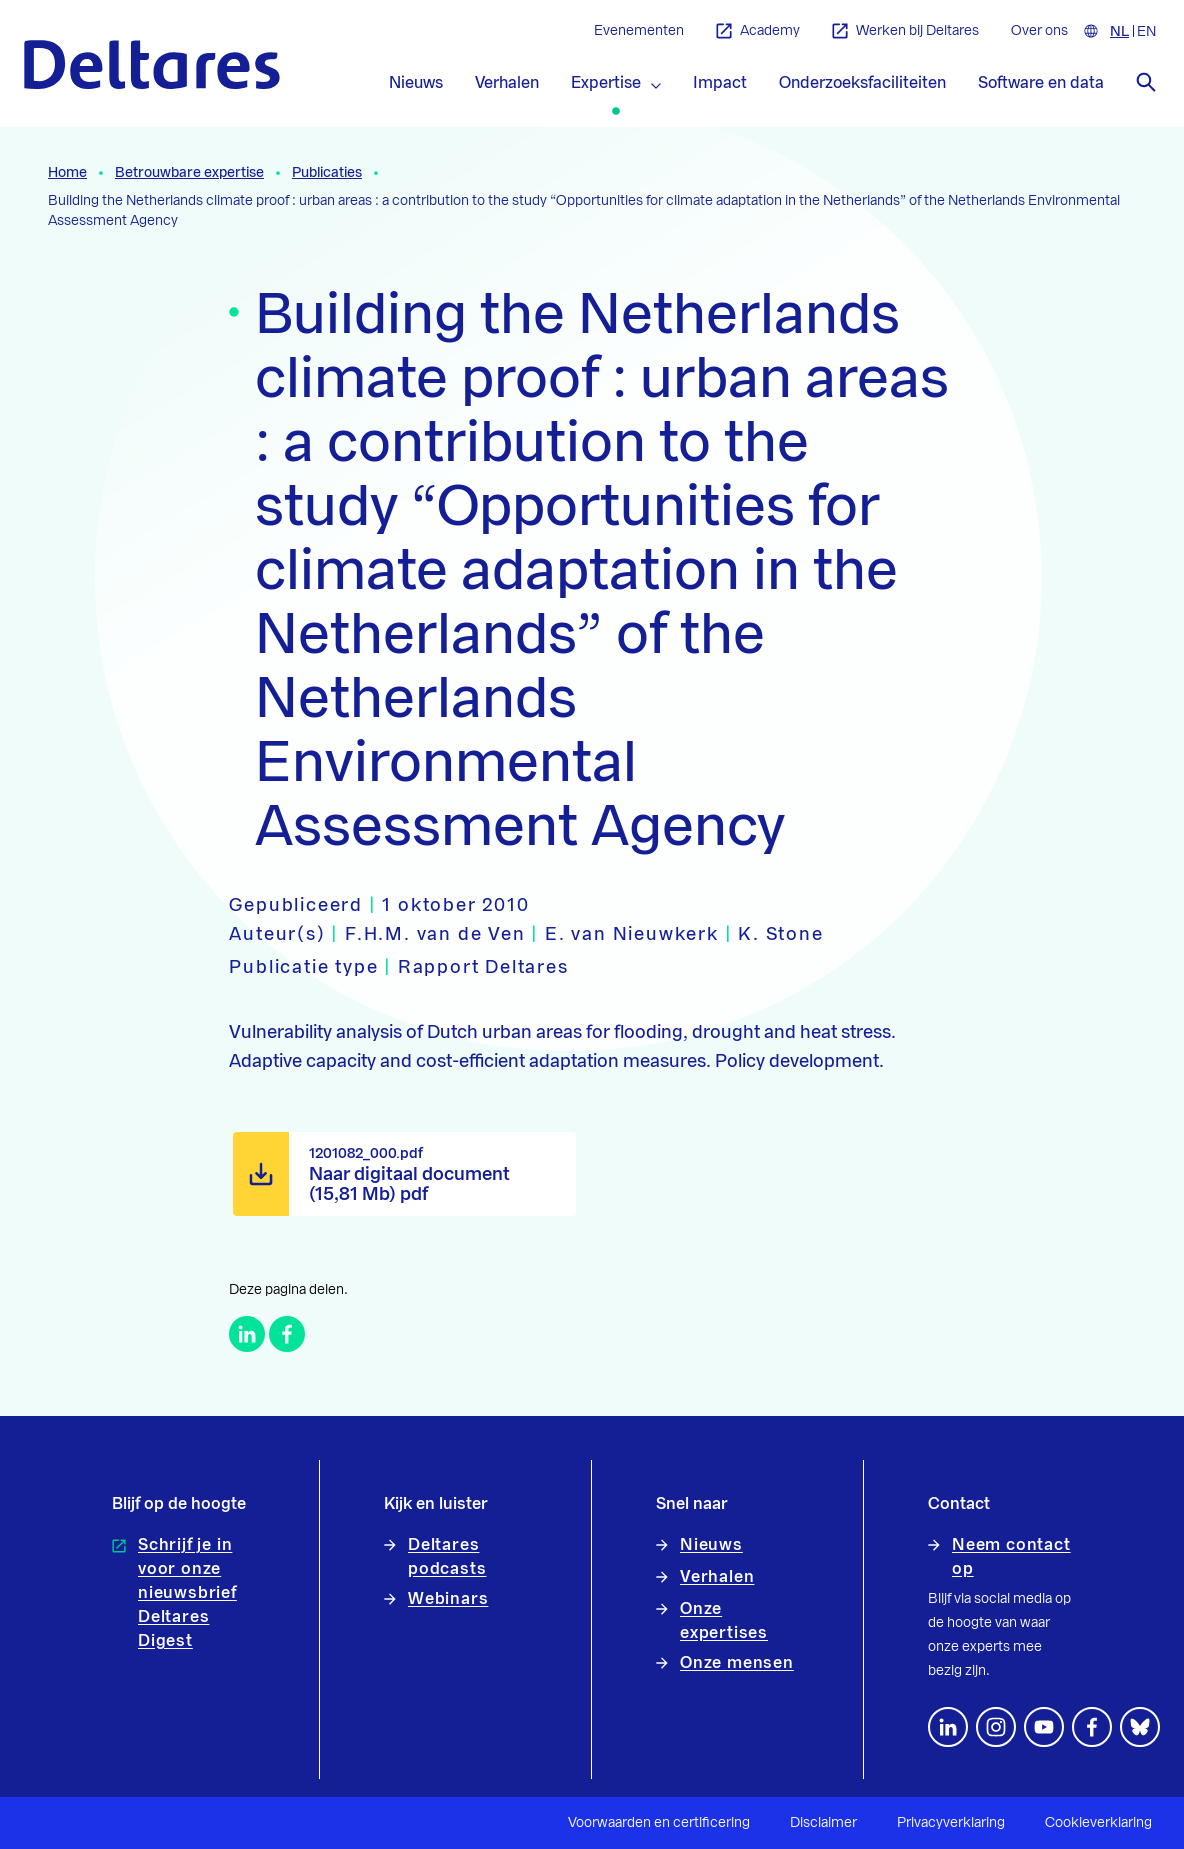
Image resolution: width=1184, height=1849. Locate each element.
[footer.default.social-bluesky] (1140, 1727)
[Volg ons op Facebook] (1092, 1727)
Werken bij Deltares (905, 31)
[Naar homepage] (152, 64)
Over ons (1039, 31)
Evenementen (639, 31)
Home (67, 173)
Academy (758, 31)
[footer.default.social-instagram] (996, 1727)
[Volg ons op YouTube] (1044, 1727)
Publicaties (327, 173)
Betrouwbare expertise (189, 173)
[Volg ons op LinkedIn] (948, 1727)
